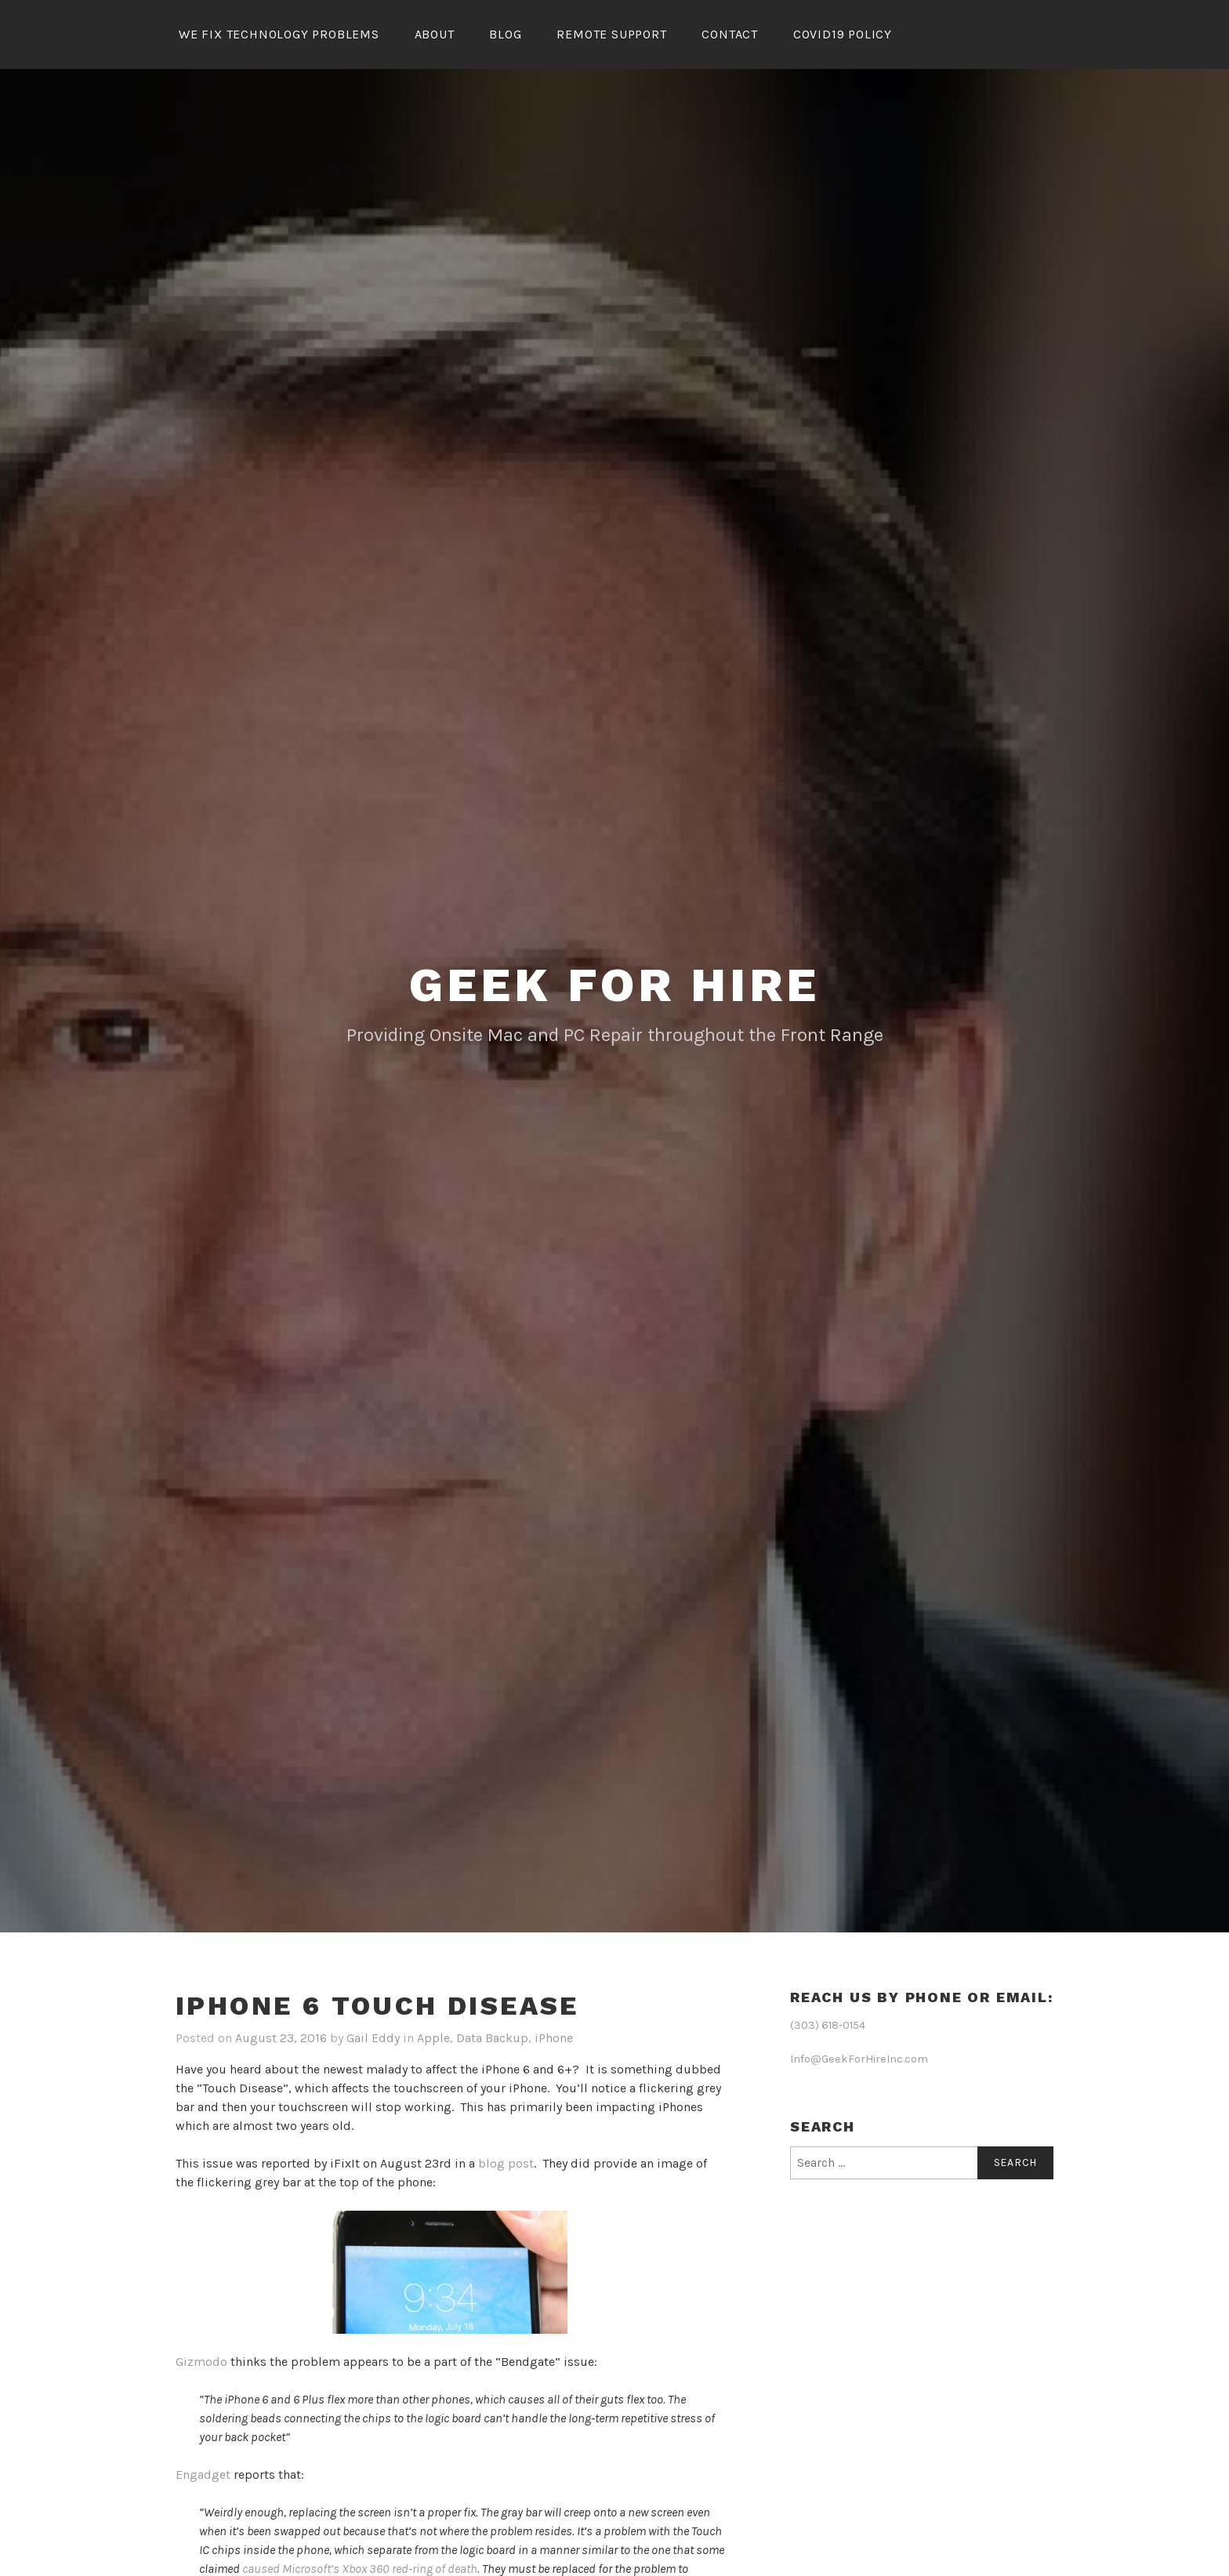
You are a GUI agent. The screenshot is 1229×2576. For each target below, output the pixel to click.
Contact (730, 34)
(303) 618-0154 (827, 2025)
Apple (433, 2037)
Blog (505, 34)
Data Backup (492, 2037)
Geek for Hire (614, 985)
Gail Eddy (373, 2037)
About (435, 34)
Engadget (203, 2474)
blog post (506, 2163)
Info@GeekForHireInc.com (859, 2059)
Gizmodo (201, 2361)
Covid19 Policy (842, 34)
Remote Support (611, 34)
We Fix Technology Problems (279, 34)
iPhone (554, 2037)
